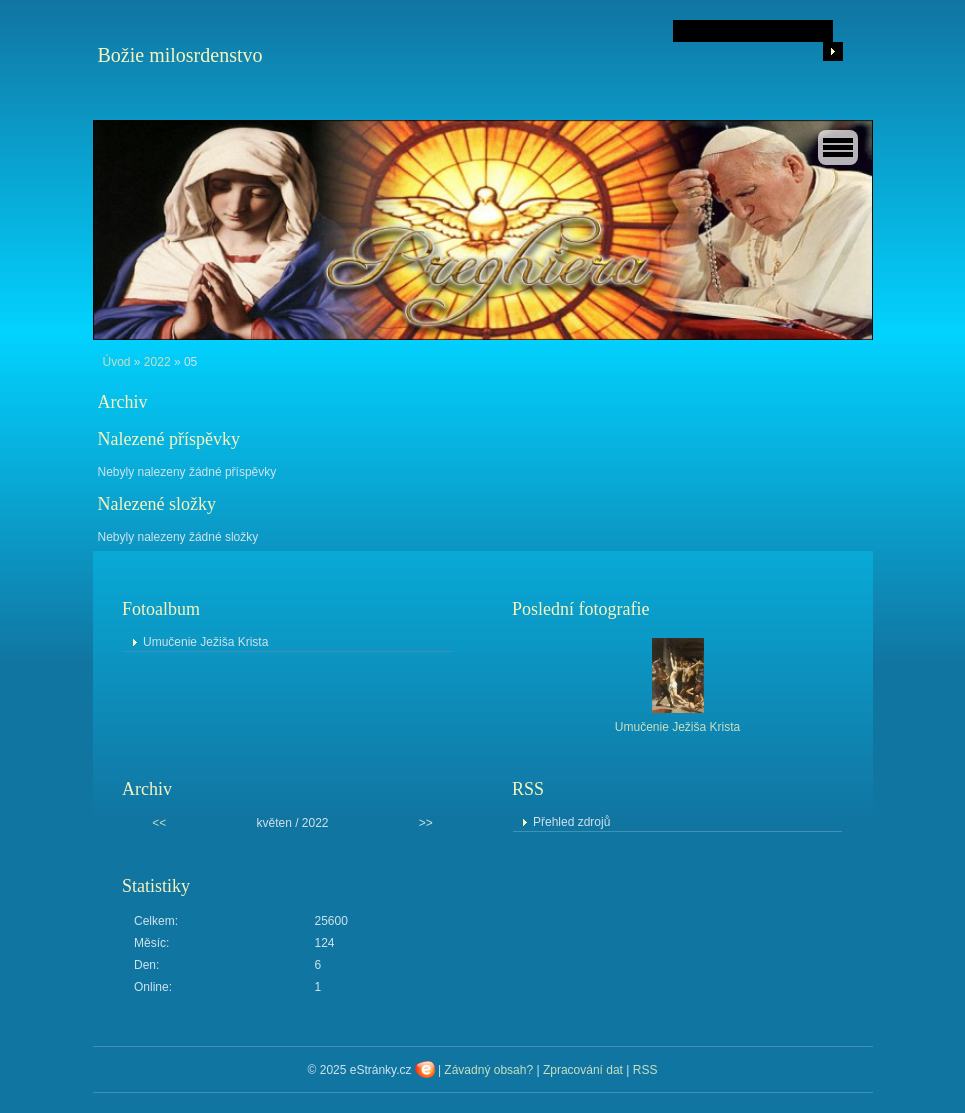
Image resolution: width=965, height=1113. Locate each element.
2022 (157, 362)
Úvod (117, 362)
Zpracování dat (583, 1070)
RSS (645, 1070)
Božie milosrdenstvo (180, 55)
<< (159, 823)
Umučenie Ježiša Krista (205, 642)
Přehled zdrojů (571, 822)
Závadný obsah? (488, 1070)
